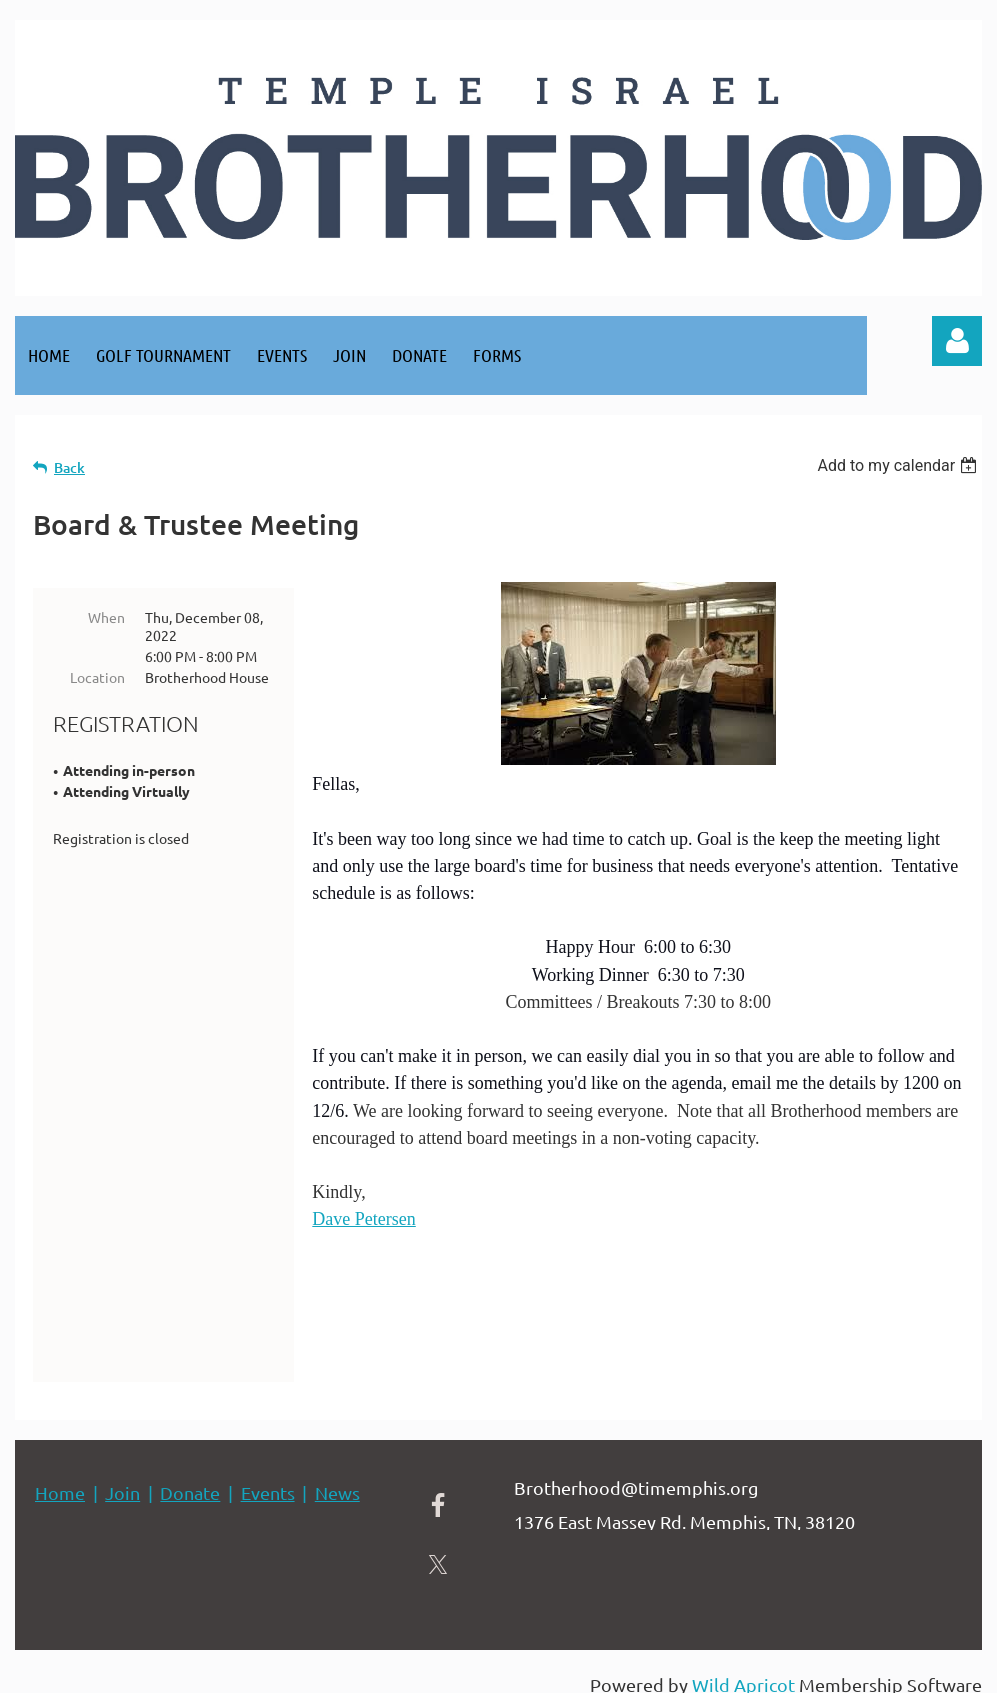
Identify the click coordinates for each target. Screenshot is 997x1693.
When (106, 617)
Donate (190, 1475)
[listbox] (899, 465)
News (337, 1475)
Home (60, 1475)
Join (122, 1475)
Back (69, 467)
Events (268, 1475)
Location (97, 677)
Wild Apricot (743, 1667)
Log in (957, 341)
